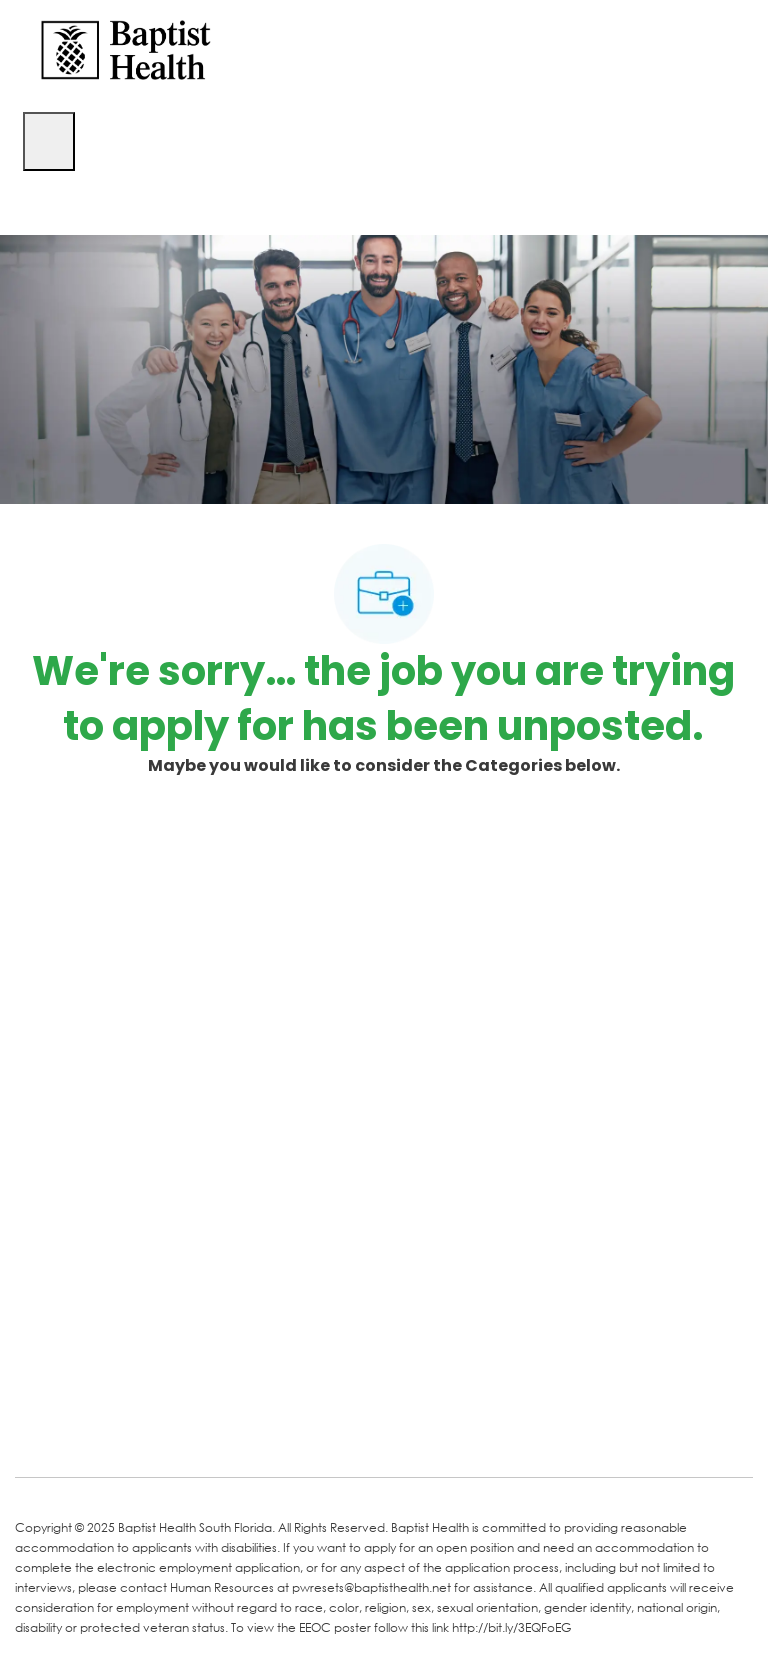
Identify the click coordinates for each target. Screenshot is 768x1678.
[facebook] (37, 1431)
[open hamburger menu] (49, 141)
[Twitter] (187, 1433)
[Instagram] (267, 1433)
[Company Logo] (126, 48)
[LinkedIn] (107, 1433)
